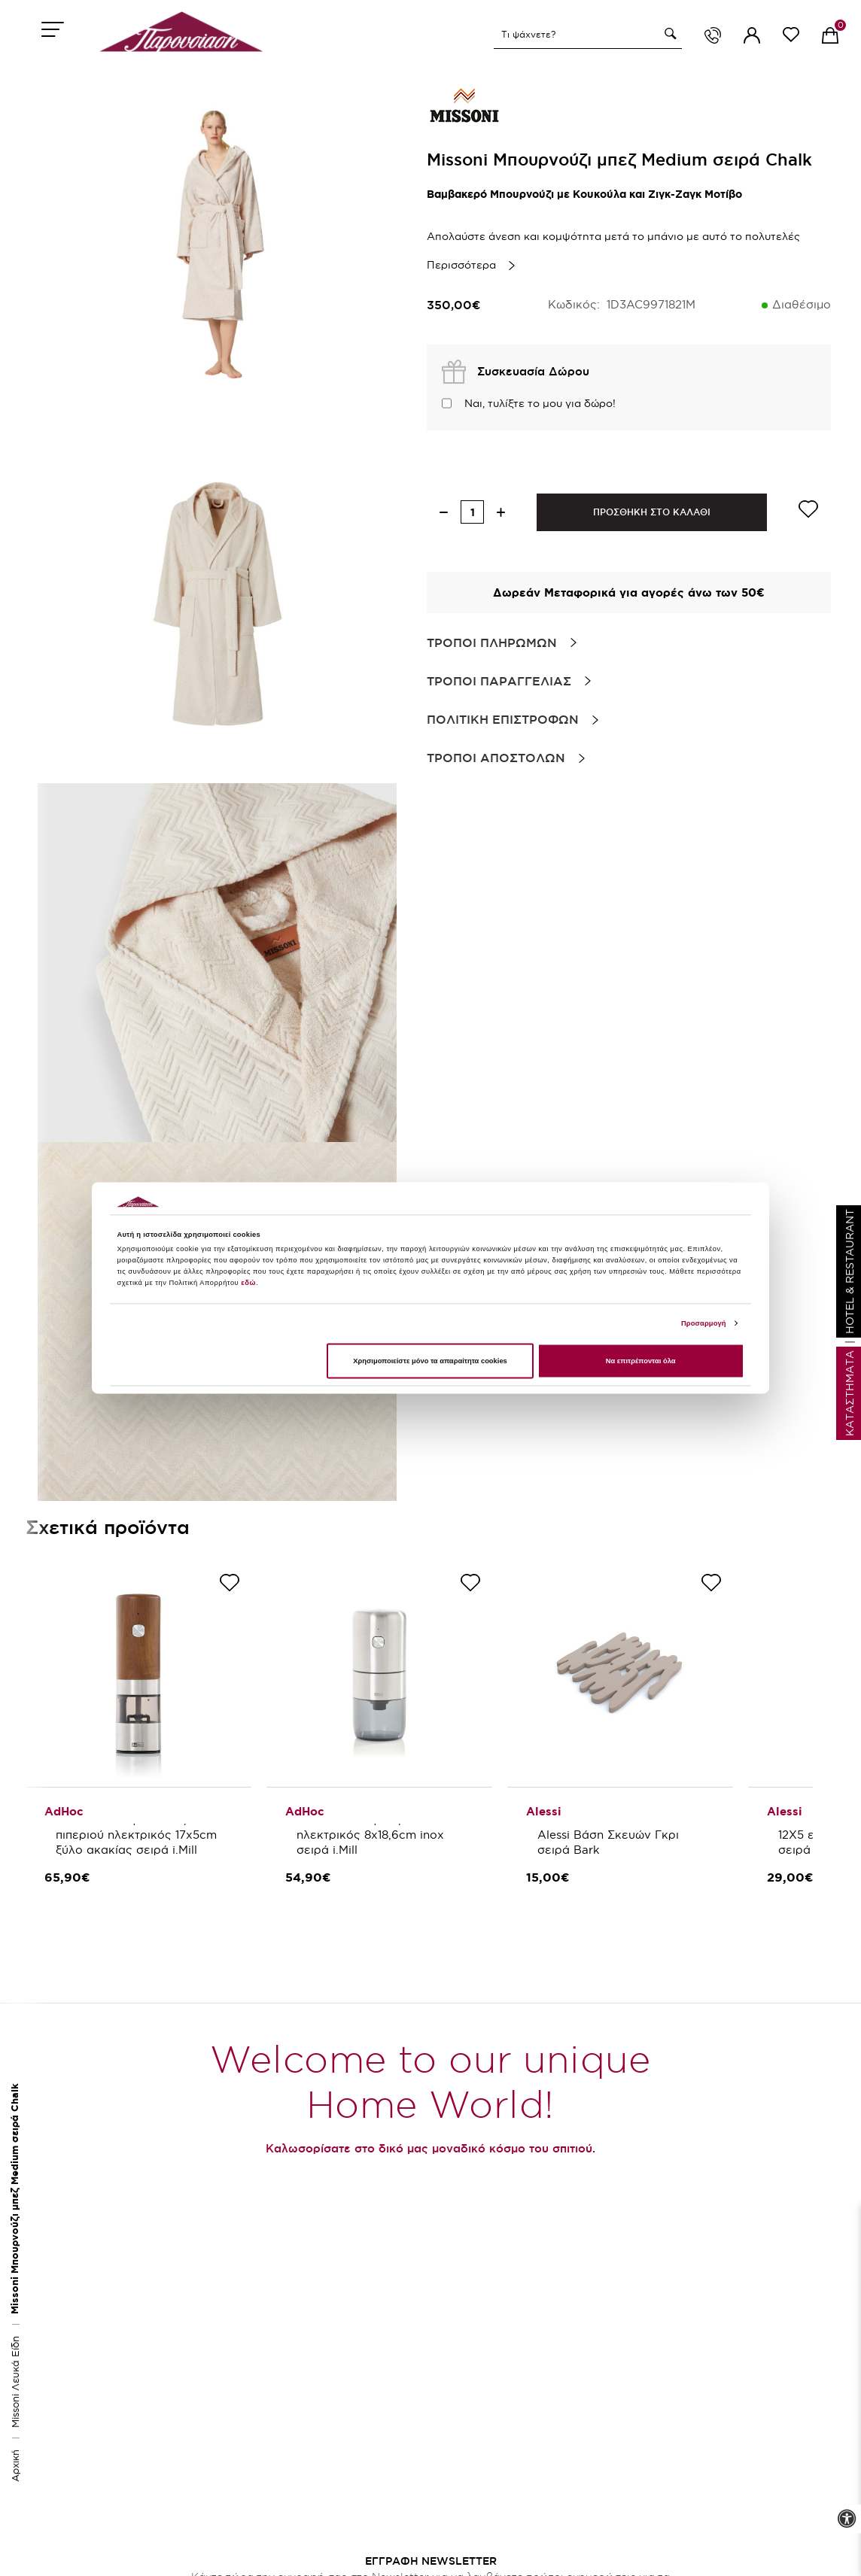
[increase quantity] (501, 512)
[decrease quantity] (444, 512)
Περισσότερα (461, 265)
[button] (668, 34)
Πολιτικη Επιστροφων (503, 719)
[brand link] (464, 105)
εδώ (248, 1283)
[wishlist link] (791, 37)
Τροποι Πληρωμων (492, 642)
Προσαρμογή (703, 1323)
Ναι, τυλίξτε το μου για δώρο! (540, 403)
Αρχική (15, 2466)
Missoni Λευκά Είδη (15, 2382)
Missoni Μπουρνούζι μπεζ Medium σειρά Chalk (14, 2198)
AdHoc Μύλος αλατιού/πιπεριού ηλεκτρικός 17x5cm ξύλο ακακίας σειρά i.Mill (138, 1834)
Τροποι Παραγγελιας (499, 681)
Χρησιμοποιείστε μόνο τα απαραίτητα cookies (430, 1361)
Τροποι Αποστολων (496, 757)
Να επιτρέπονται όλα (641, 1361)
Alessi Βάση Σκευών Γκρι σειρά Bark (610, 1842)
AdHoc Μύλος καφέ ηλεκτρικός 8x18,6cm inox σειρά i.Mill (372, 1834)
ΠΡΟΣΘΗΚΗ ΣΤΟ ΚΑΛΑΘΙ (651, 512)
